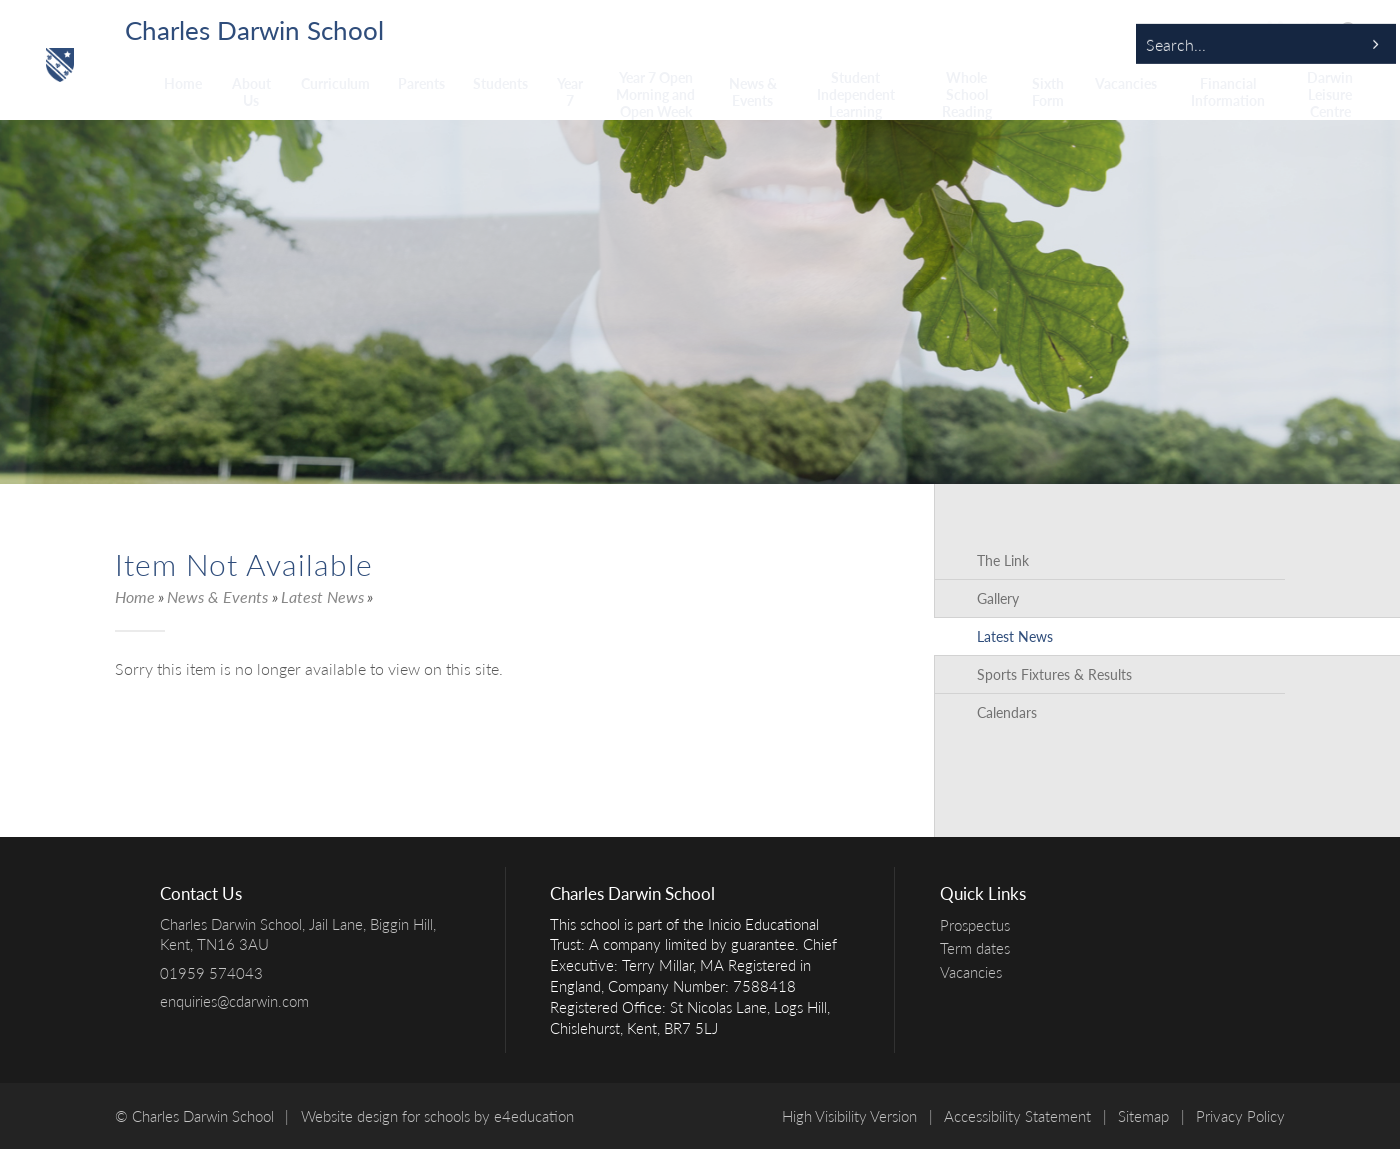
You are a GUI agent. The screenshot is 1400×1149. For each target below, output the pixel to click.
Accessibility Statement (1017, 1116)
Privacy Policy (1240, 1116)
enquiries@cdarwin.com (234, 1001)
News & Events (217, 596)
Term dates (980, 948)
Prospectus (980, 925)
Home (135, 596)
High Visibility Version (849, 1116)
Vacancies (976, 972)
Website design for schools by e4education (437, 1116)
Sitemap (1143, 1116)
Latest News (322, 596)
